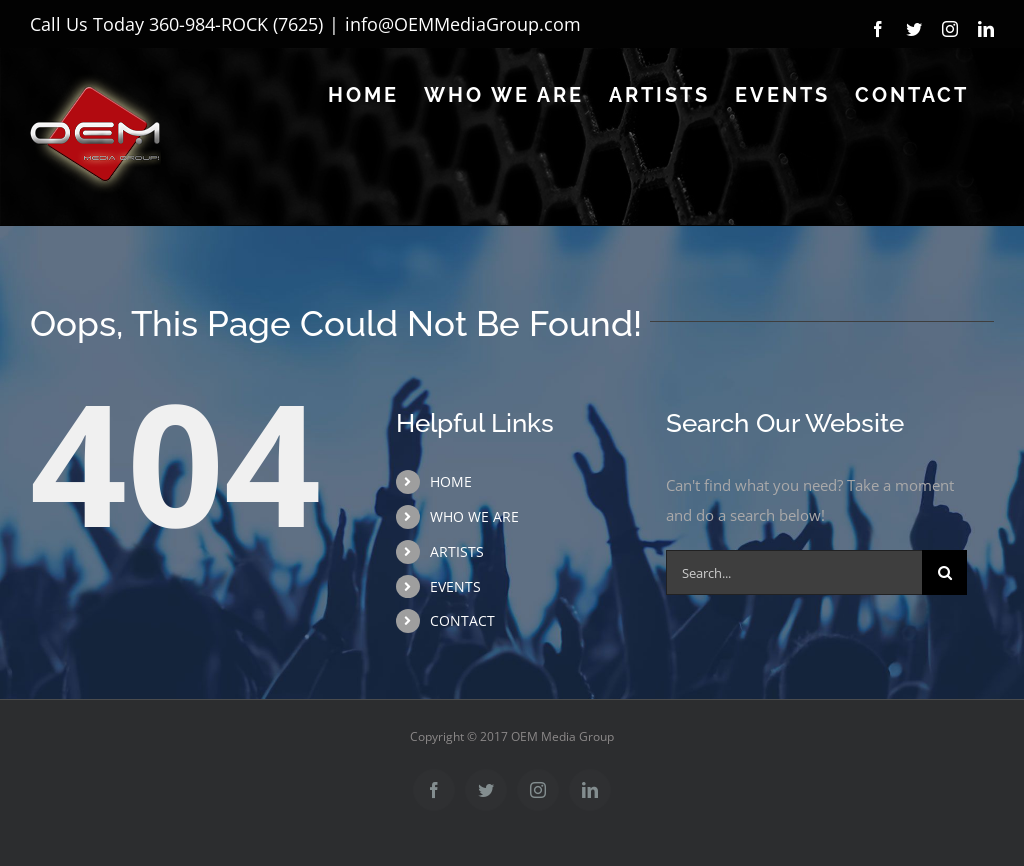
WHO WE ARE (474, 516)
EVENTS (455, 586)
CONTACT (462, 620)
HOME (451, 481)
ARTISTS (457, 551)
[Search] (944, 572)
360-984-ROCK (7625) (236, 24)
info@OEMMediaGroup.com (463, 24)
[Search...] (794, 572)
